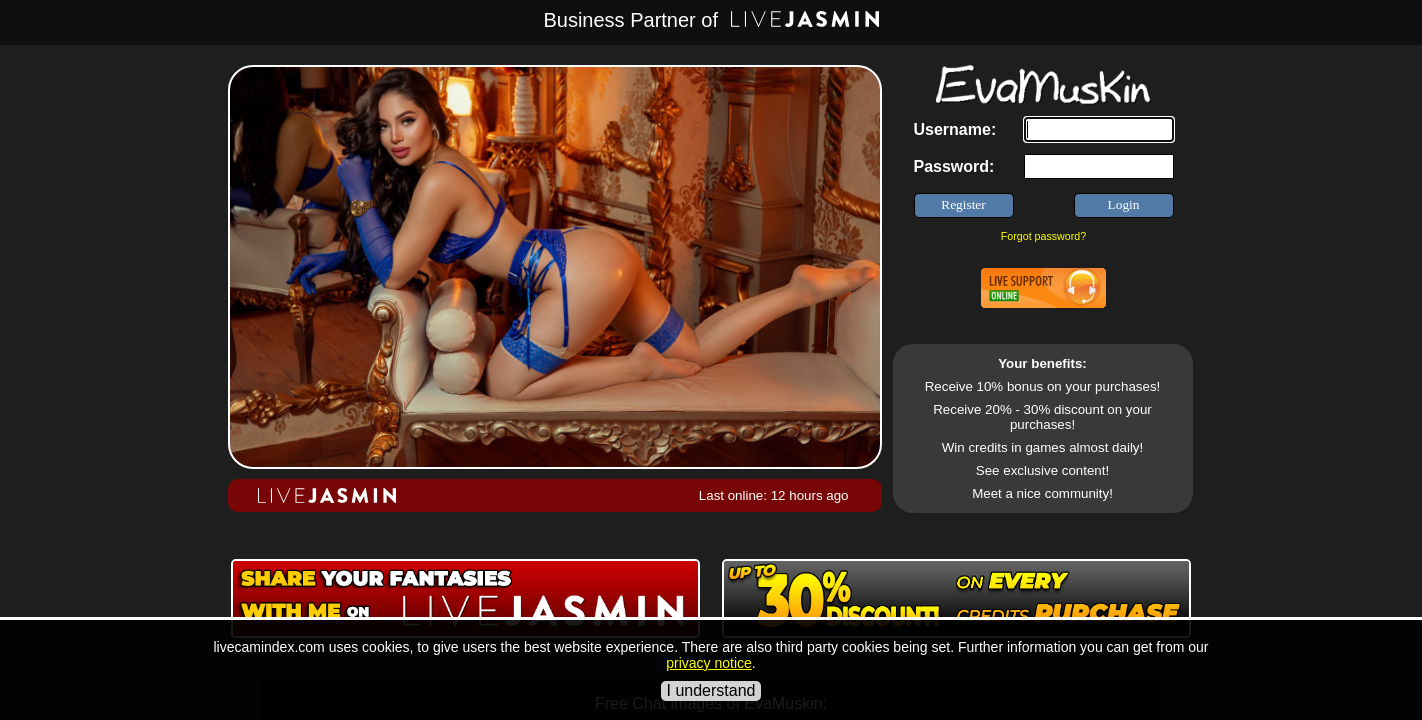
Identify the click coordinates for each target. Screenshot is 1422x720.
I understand (711, 690)
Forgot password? (1043, 236)
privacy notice (709, 663)
